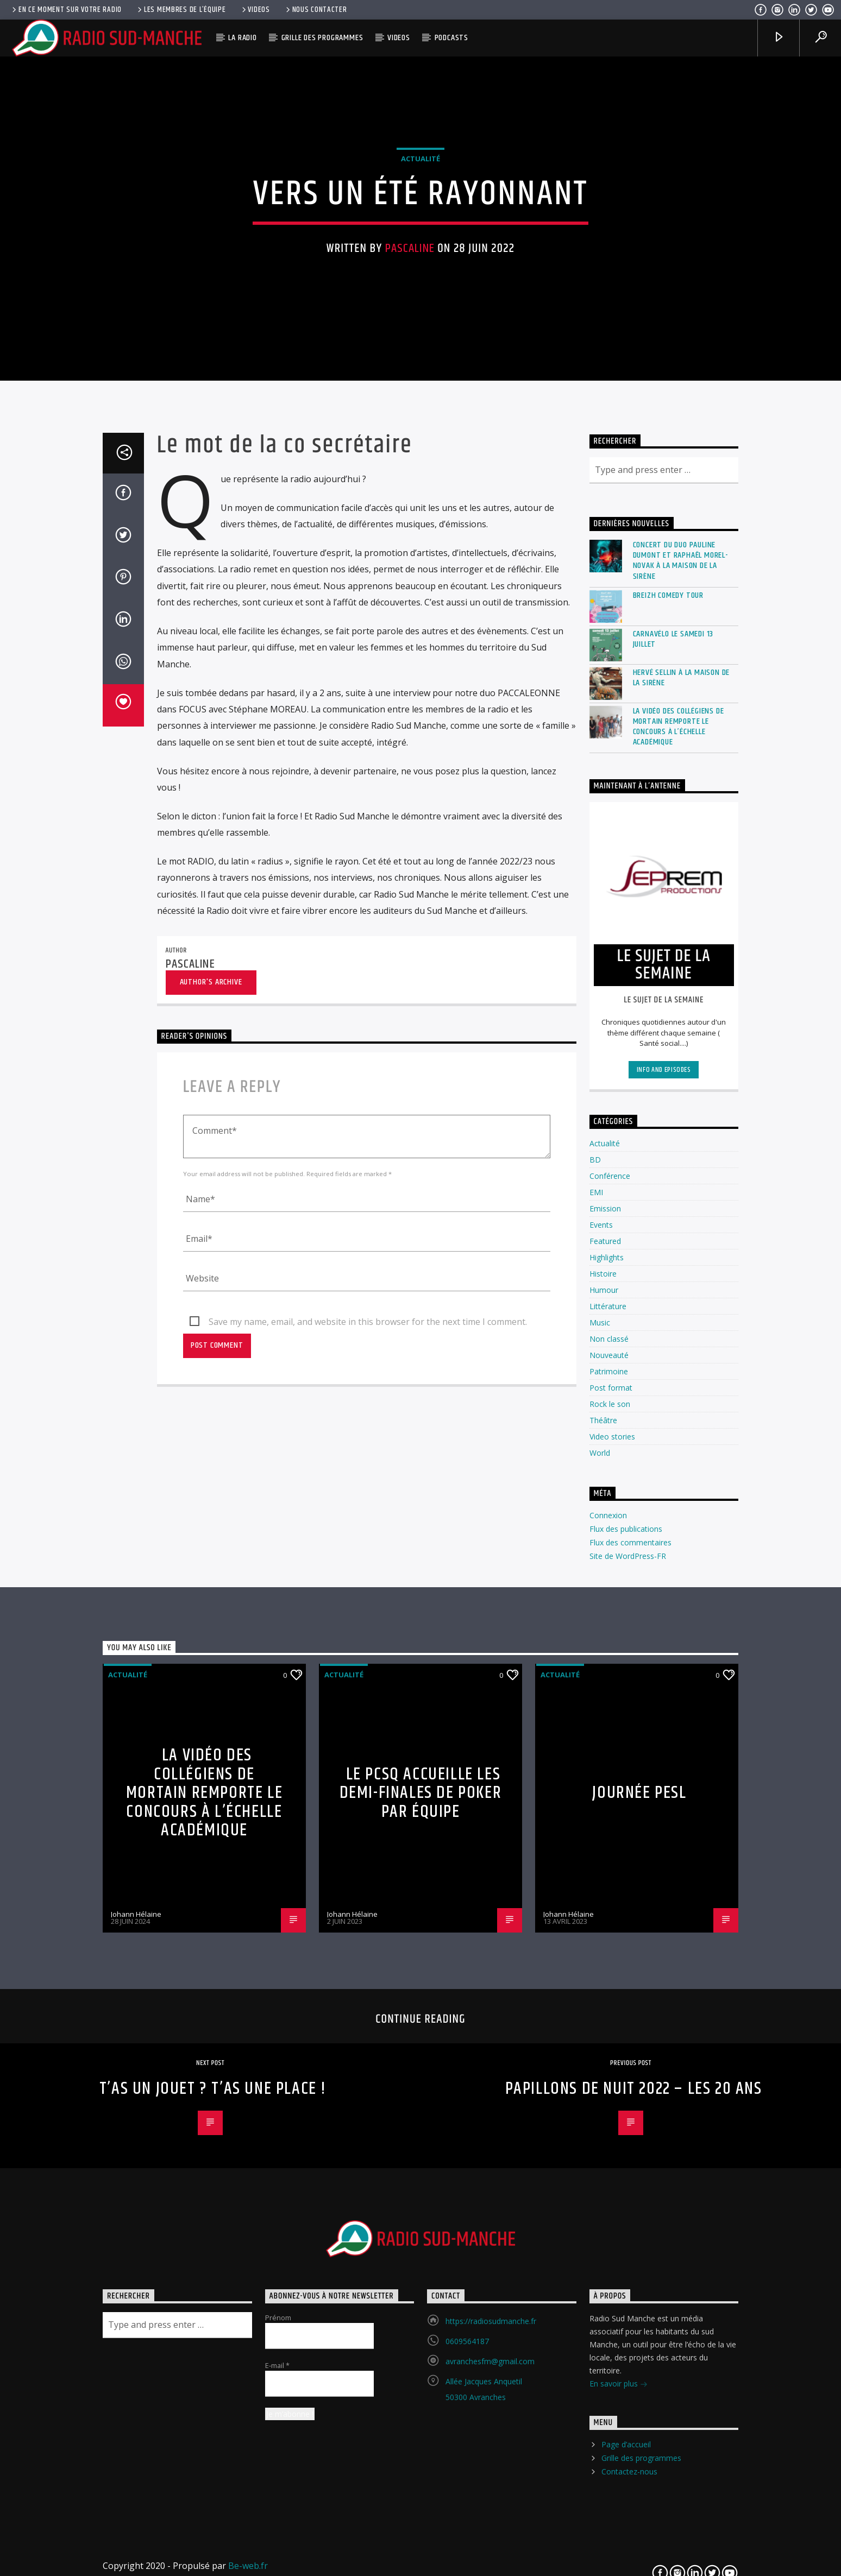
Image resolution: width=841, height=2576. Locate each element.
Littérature (607, 1795)
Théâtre (603, 1909)
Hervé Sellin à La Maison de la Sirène (681, 1166)
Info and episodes (664, 1558)
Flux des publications (625, 2017)
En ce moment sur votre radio (66, 10)
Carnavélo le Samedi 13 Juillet (673, 1127)
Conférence (609, 1665)
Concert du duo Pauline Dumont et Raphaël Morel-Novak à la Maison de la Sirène (680, 1049)
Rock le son (609, 1893)
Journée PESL (639, 2281)
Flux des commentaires (630, 2031)
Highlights (606, 1746)
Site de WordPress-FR (627, 2045)
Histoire (603, 1763)
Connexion (608, 2004)
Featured (605, 1730)
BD (595, 1649)
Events (601, 1714)
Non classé (609, 1828)
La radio (242, 38)
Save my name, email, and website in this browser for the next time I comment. (368, 1810)
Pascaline (410, 472)
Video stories (612, 1926)
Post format (610, 1877)
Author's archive (211, 1471)
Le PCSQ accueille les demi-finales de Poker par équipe (421, 2282)
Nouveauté (609, 1844)
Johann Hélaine (136, 2403)
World (599, 1942)
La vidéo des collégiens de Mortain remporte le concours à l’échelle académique (678, 1215)
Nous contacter (315, 10)
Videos (255, 10)
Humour (603, 1779)
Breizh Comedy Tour (668, 1084)
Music (599, 1812)
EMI (596, 1681)
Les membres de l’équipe (180, 10)
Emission (605, 1698)
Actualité (420, 383)
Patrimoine (608, 1860)
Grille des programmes (322, 38)
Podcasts (451, 38)
